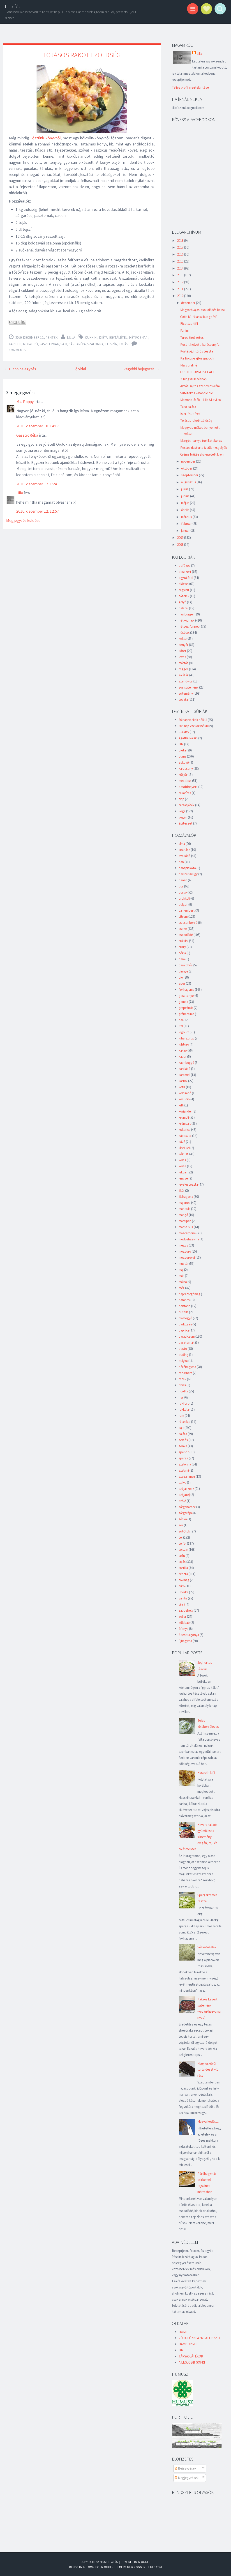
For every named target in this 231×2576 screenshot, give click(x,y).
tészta (183, 699)
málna (183, 1282)
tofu (182, 1555)
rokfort (184, 1403)
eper (182, 983)
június (185, 496)
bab (181, 862)
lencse (183, 1178)
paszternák (49, 343)
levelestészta (188, 1184)
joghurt (184, 1032)
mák (181, 1276)
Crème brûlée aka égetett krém (202, 454)
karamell (184, 1075)
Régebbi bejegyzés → (141, 368)
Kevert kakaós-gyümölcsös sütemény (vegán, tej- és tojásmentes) (199, 1837)
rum (181, 1415)
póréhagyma (187, 1367)
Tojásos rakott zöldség (81, 54)
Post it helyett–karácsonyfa (199, 344)
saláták (184, 675)
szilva (182, 1482)
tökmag (184, 1580)
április (185, 510)
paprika (184, 1330)
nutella (183, 1312)
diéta (103, 337)
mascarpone (187, 1233)
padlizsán (185, 1324)
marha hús (186, 1227)
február (186, 523)
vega (182, 811)
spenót (184, 1452)
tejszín (111, 343)
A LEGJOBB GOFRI (192, 2362)
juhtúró (184, 1044)
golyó (182, 602)
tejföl (182, 1543)
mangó (183, 1215)
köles (182, 1160)
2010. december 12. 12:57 (37, 510)
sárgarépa (77, 343)
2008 (180, 544)
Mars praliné (188, 365)
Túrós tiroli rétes (192, 337)
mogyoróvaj (187, 1257)
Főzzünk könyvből (45, 137)
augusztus (189, 482)
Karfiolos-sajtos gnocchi (197, 358)
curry (182, 947)
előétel (184, 584)
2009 (180, 537)
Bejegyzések (185, 2468)
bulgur (183, 904)
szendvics (186, 681)
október (187, 468)
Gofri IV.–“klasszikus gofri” (198, 317)
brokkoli (184, 898)
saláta (183, 1434)
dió (181, 977)
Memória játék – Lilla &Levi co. (201, 400)
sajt (63, 343)
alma (182, 843)
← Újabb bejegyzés (20, 368)
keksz (183, 638)
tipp (181, 799)
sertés (183, 1440)
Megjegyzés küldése (23, 519)
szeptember (190, 475)
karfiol (15, 343)
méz (182, 1288)
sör (181, 1525)
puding (183, 1355)
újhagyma (185, 1641)
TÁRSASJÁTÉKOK (191, 2356)
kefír (182, 1087)
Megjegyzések (187, 2478)
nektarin (184, 1306)
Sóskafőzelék (206, 1947)
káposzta (185, 1136)
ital (181, 1026)
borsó (183, 892)
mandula (184, 1209)
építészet (185, 823)
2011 (180, 289)
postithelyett (188, 787)
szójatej (184, 1495)
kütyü (183, 774)
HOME (183, 2332)
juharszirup (186, 1038)
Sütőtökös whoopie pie (196, 393)
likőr (182, 1190)
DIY (181, 744)
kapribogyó (186, 1062)
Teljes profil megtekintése (190, 87)
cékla (182, 953)
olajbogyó (185, 1318)
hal (181, 1020)
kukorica (184, 1129)
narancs (184, 1300)
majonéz (184, 1202)
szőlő (182, 1501)
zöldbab (184, 1622)
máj (181, 1269)
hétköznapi (138, 337)
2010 (180, 296)
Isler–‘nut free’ (190, 414)
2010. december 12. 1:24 (36, 483)
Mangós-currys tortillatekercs (201, 440)
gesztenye (186, 995)
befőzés (184, 565)
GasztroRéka (27, 434)
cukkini (91, 337)
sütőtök (184, 1531)
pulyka (183, 1361)
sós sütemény (189, 687)
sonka (183, 1446)
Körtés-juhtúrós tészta (196, 351)
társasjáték (186, 805)
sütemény (186, 693)
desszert (185, 571)
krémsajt (185, 1123)
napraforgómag (189, 1294)
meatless (185, 781)
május (185, 503)
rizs (181, 1397)
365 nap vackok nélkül (194, 726)
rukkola (184, 1409)
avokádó (184, 856)
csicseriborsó (188, 922)
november (188, 461)
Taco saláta (188, 407)
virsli (182, 1604)
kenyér (183, 645)
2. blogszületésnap (193, 379)
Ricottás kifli (189, 323)
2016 (180, 254)
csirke (183, 928)
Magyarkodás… (208, 2121)
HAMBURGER (188, 2344)
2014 (180, 268)
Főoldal (79, 368)
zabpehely (186, 1610)
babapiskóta (187, 868)
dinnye (183, 971)
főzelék (184, 596)
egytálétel (118, 337)
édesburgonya (189, 1635)
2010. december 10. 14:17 (37, 425)
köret (182, 651)
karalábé (184, 1069)
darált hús (186, 965)
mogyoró (30, 343)
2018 (180, 240)
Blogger (144, 2562)
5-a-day (184, 732)
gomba (183, 1002)
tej (180, 1537)
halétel (183, 608)
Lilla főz (13, 6)
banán (183, 880)
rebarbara (185, 1373)
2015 (180, 261)
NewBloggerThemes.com (144, 2567)
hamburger (186, 614)
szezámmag (187, 1476)
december (188, 303)
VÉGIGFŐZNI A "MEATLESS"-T (199, 2338)
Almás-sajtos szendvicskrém (200, 386)
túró (182, 1586)
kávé (182, 1142)
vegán (183, 817)
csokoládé (186, 935)
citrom (183, 916)
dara (182, 959)
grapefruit (186, 1008)
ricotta (183, 1391)
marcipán (185, 1221)
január (185, 530)
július (185, 489)
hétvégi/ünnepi (189, 626)
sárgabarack (187, 1507)
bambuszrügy (188, 874)
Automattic (91, 2567)
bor (181, 886)
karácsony (186, 768)
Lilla (71, 337)
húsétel (184, 632)
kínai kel (184, 1148)
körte (182, 1166)
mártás (183, 663)
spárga (183, 1458)
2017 (180, 247)
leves (182, 657)
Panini (184, 330)
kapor (183, 1056)
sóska (183, 1519)
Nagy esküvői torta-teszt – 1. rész (208, 2069)
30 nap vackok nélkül (193, 720)
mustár (184, 1263)
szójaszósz (186, 1488)
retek (182, 1379)
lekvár (183, 1172)
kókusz (184, 1154)
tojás (123, 343)
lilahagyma (186, 1196)
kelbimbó (185, 1093)
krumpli (184, 1117)
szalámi (184, 1470)
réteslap (184, 1421)
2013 (180, 275)
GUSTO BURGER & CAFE (197, 372)
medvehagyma (189, 1239)
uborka (183, 1592)
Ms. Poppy (25, 401)
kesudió (184, 1099)
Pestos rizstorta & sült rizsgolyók (203, 447)
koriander (185, 1111)
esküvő (184, 762)
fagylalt (184, 590)
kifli (181, 1105)
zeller (182, 1616)
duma (182, 756)
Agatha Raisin (188, 738)
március (187, 517)
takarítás (185, 793)
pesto (183, 1348)
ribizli (182, 1385)
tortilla (183, 1568)
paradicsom (187, 1336)
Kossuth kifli (206, 1772)
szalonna (95, 343)
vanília (183, 1598)
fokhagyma (186, 989)
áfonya (183, 1629)
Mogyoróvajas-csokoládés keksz (202, 310)
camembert (187, 910)
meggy (183, 1245)
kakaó (183, 1050)
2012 (180, 282)
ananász (184, 850)
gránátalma (186, 1014)
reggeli (183, 669)
